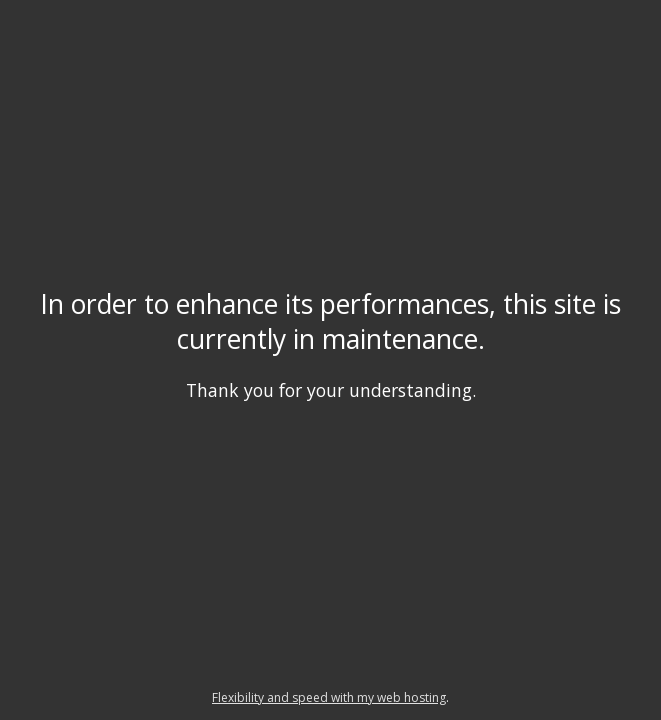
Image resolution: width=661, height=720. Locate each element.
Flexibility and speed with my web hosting (329, 697)
